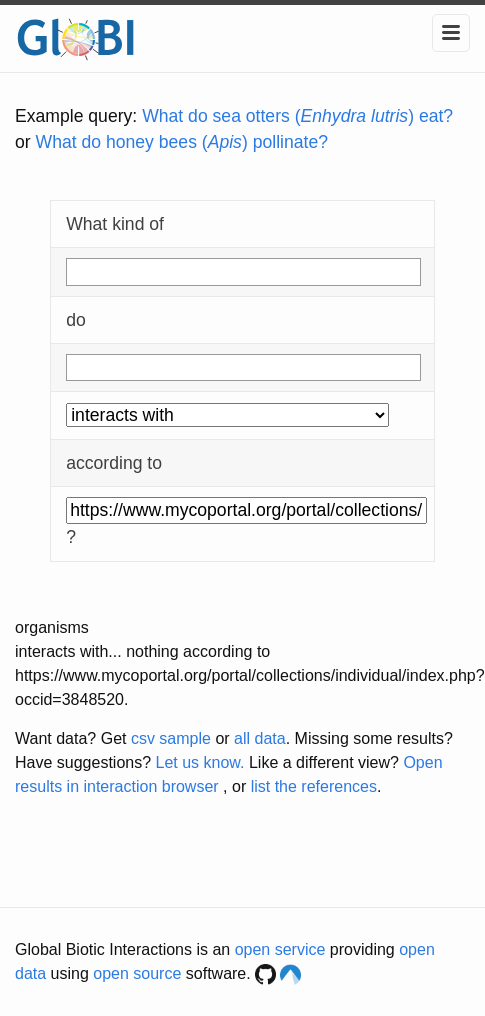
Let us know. (200, 762)
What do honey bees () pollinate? (182, 142)
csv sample (171, 738)
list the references (314, 786)
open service (280, 949)
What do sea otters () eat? (297, 116)
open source (137, 973)
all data (260, 738)
